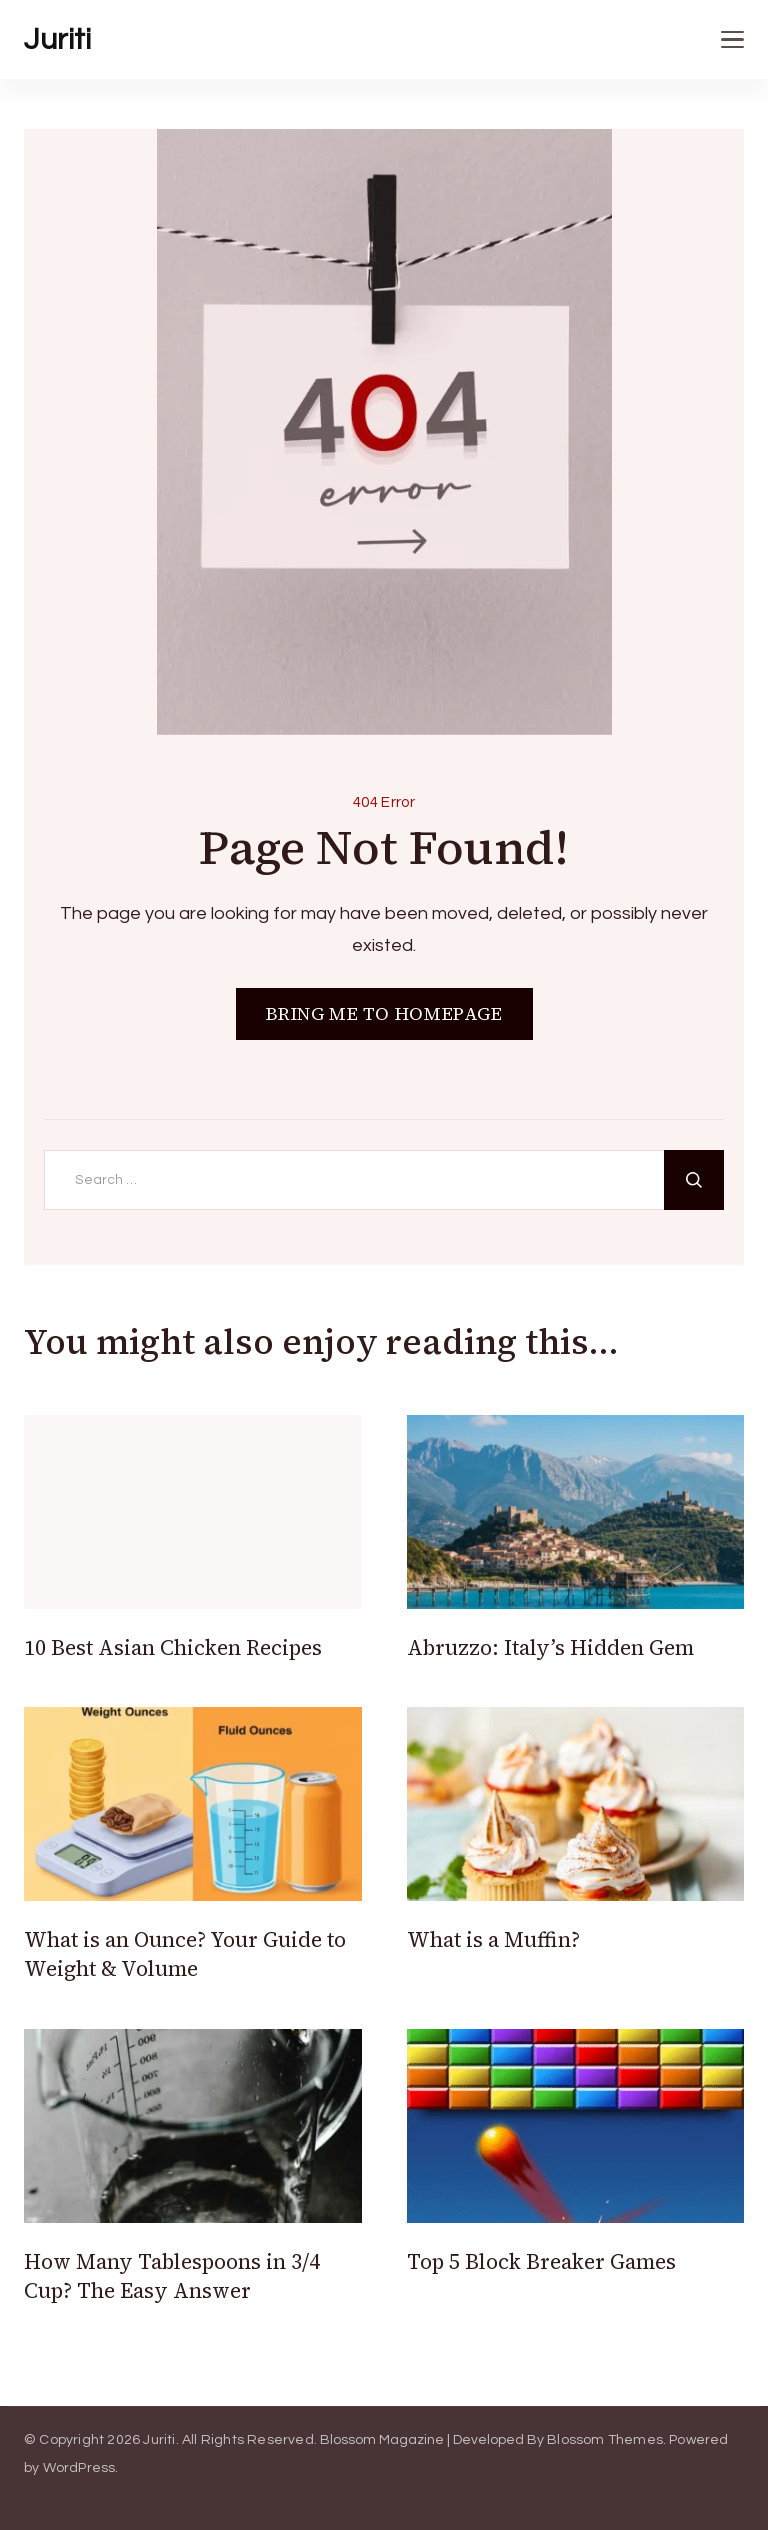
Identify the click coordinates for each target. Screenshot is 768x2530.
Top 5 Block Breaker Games (544, 2261)
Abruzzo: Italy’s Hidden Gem (550, 1647)
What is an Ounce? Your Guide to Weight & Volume (185, 1954)
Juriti (57, 39)
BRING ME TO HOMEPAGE (384, 1013)
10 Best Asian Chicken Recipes (173, 1647)
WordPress (79, 2468)
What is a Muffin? (493, 1939)
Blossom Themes (605, 2440)
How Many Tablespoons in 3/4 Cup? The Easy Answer (172, 2276)
